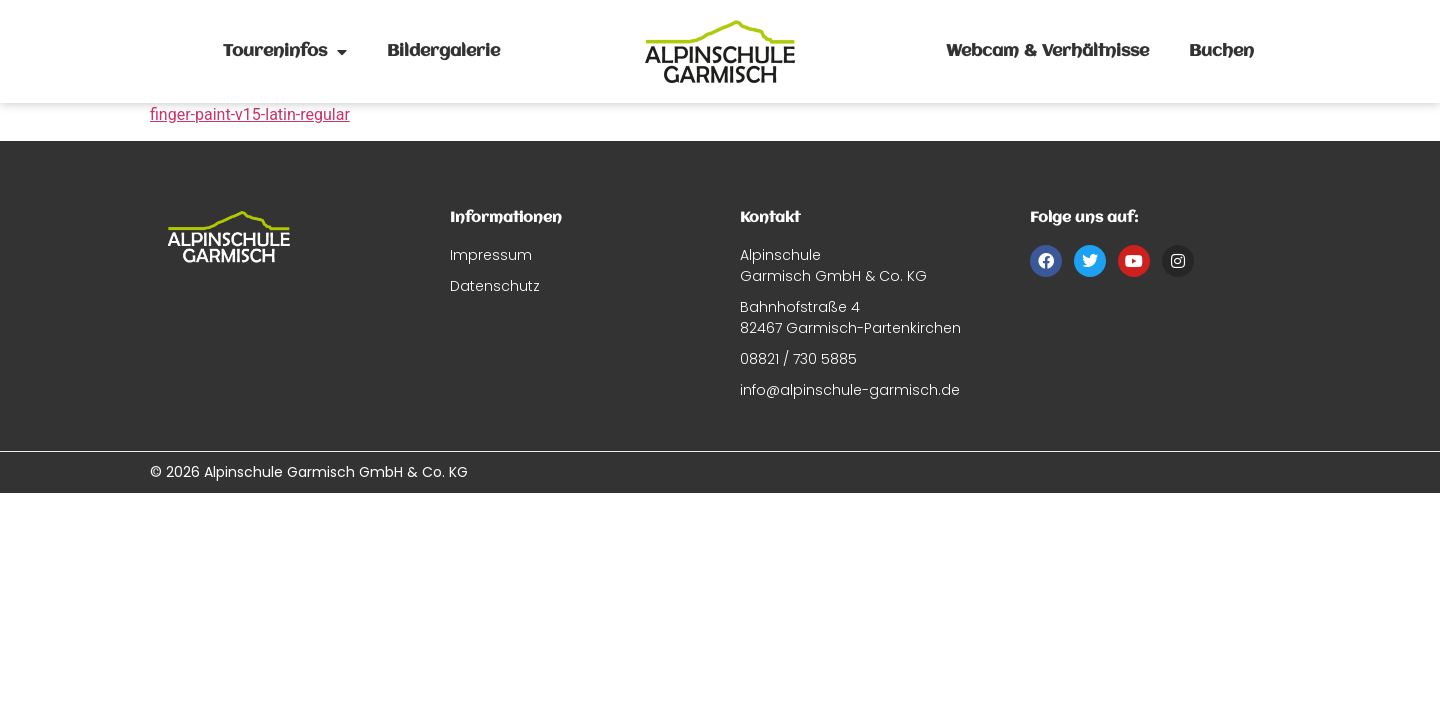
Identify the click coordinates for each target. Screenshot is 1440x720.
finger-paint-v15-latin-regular (250, 114)
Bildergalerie (443, 51)
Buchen (1221, 51)
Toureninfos (285, 52)
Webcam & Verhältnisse (1047, 51)
